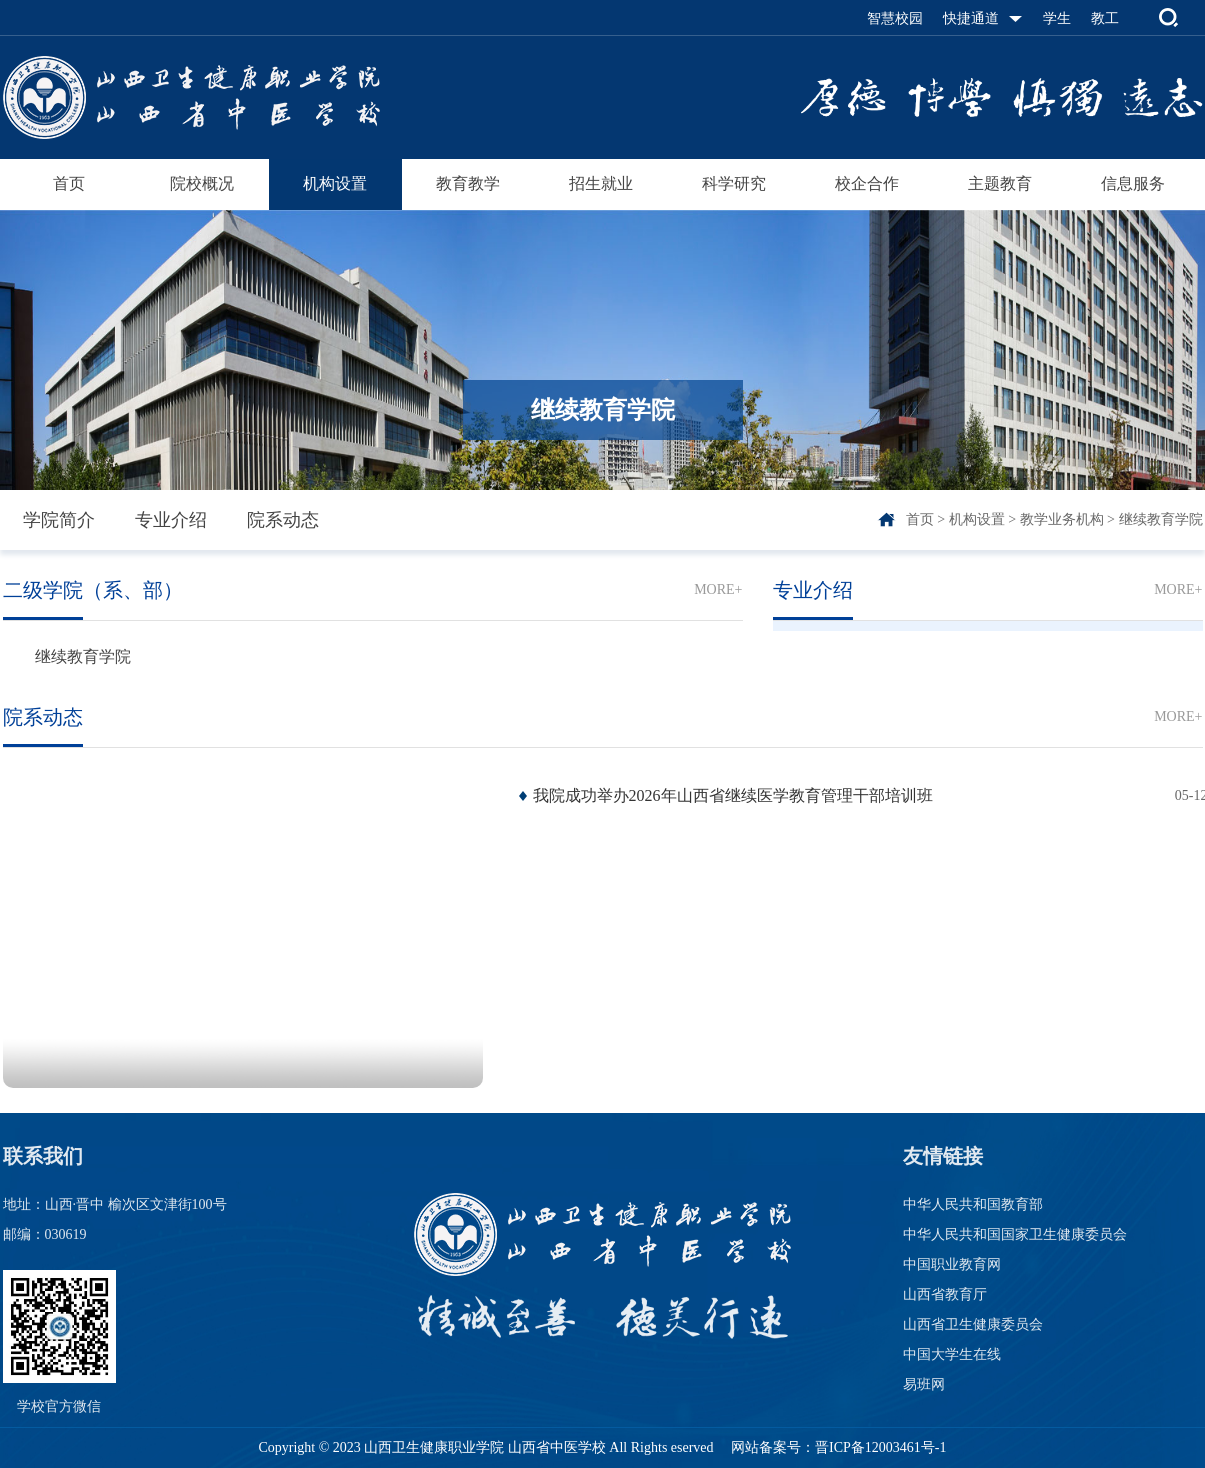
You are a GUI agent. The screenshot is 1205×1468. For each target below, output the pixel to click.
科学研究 (734, 183)
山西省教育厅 (945, 1294)
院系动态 (283, 520)
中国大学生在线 (952, 1354)
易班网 (924, 1384)
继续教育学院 (1161, 519)
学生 (1057, 18)
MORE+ (718, 589)
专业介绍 (171, 520)
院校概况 (202, 183)
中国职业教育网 (952, 1264)
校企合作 (867, 183)
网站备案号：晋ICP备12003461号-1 (837, 1447)
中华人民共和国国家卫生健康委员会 (1015, 1234)
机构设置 (335, 183)
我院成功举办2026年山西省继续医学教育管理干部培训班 (733, 795)
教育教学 (468, 183)
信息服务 (1133, 183)
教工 (1105, 18)
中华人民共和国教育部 (973, 1204)
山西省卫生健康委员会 (973, 1324)
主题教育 (1000, 183)
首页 (69, 183)
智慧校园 (895, 18)
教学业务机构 (1062, 519)
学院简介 (59, 520)
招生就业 (601, 183)
